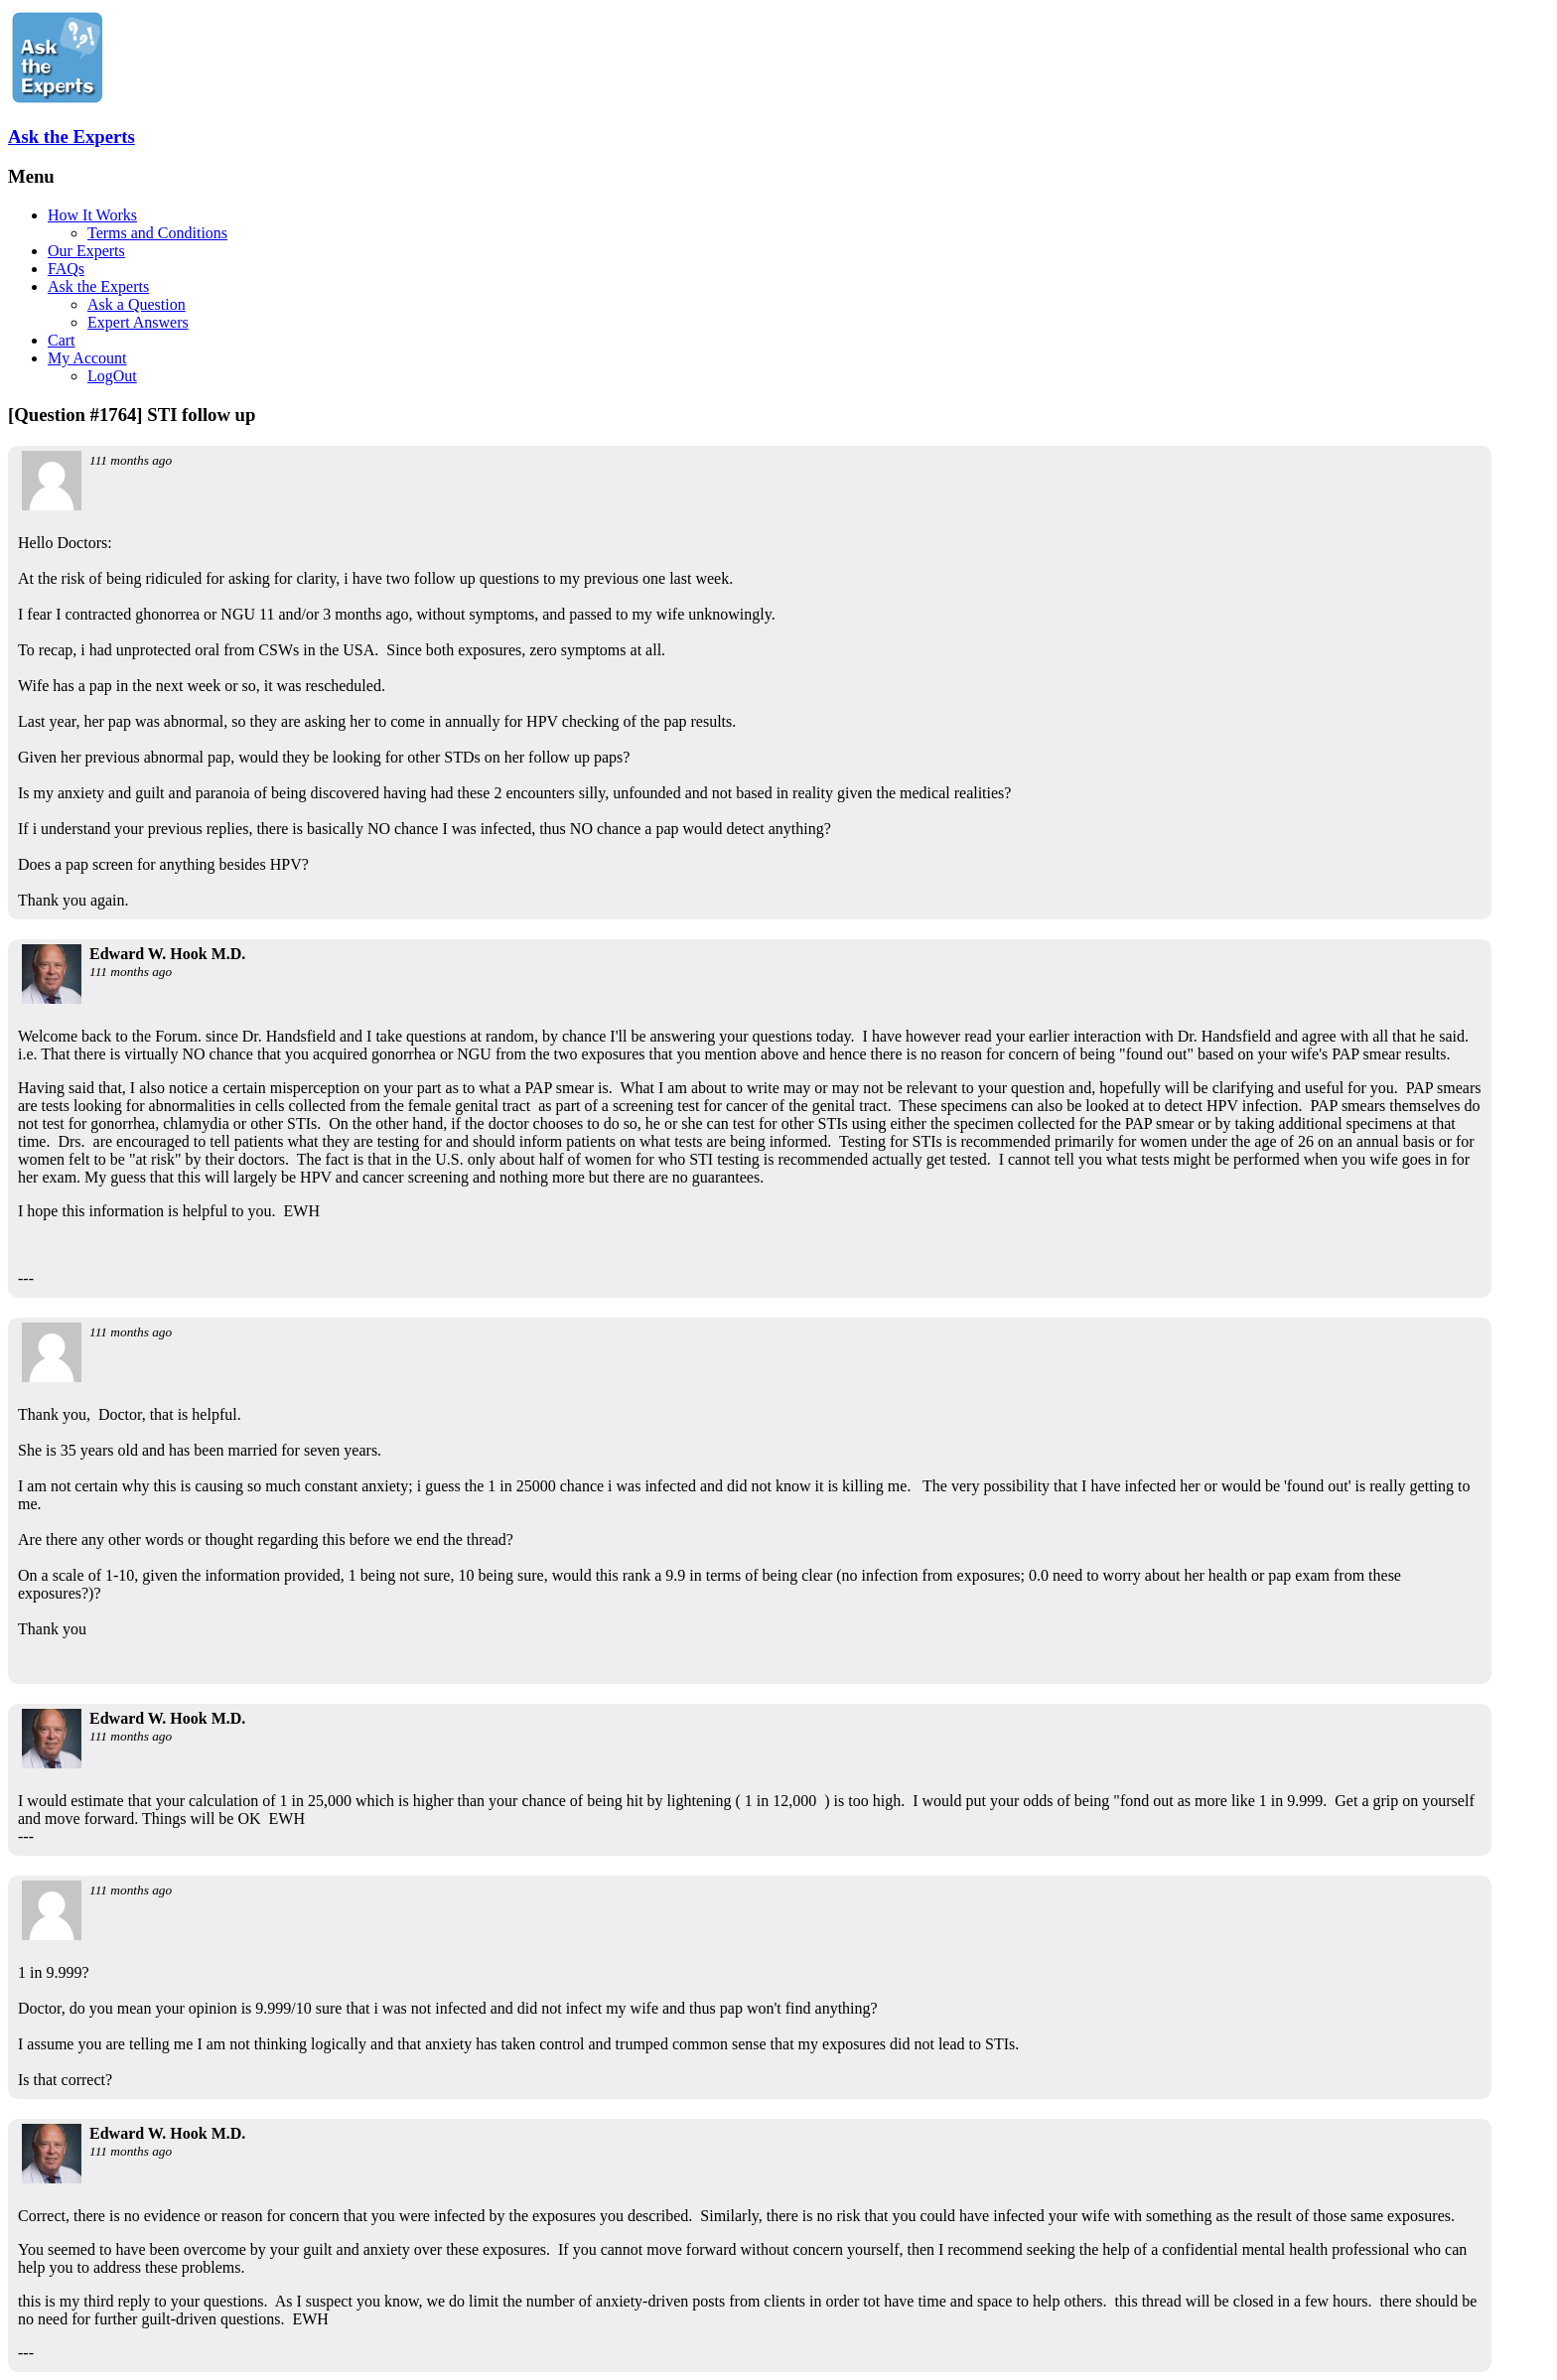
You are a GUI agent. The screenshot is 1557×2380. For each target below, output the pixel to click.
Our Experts (86, 250)
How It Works (92, 215)
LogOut (112, 375)
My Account (87, 358)
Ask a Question (136, 304)
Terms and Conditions (157, 232)
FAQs (66, 268)
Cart (61, 340)
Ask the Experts (71, 136)
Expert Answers (138, 322)
